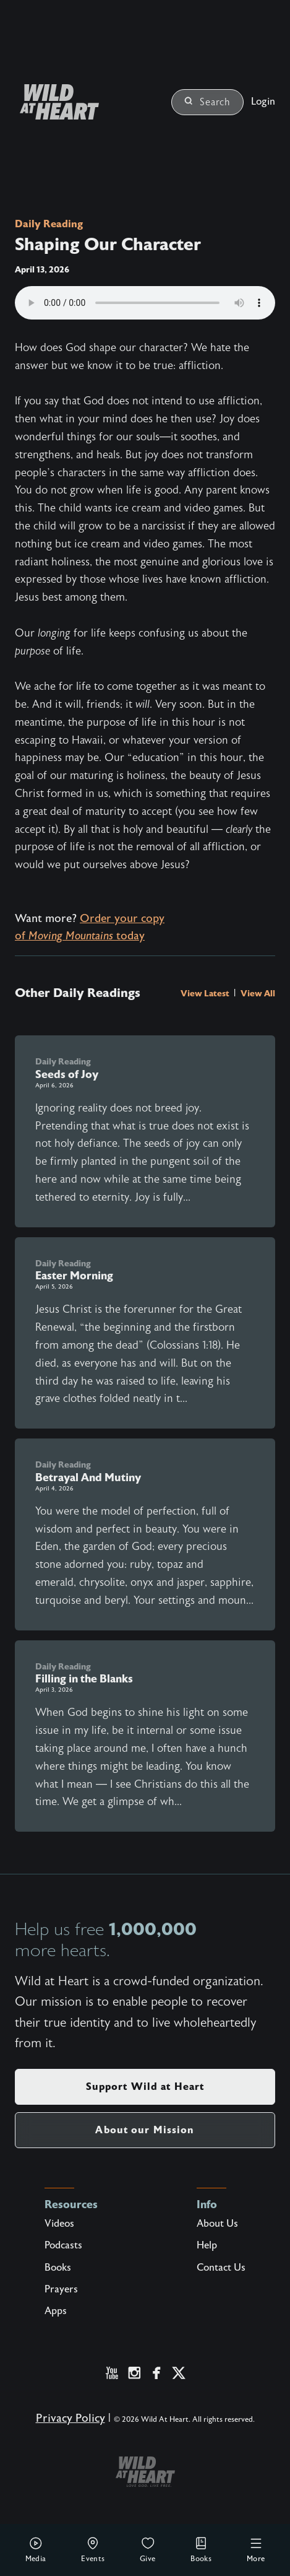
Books (200, 2549)
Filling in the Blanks (84, 1679)
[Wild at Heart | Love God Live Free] (54, 101)
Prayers (61, 2289)
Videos (59, 2223)
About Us (217, 2223)
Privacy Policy (70, 2418)
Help (207, 2245)
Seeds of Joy (66, 1074)
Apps (56, 2311)
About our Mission (144, 2130)
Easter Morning (74, 1275)
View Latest (206, 993)
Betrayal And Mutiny (88, 1477)
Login (263, 101)
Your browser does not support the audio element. (145, 303)
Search (207, 102)
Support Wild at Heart (145, 2086)
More (256, 2549)
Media (35, 2549)
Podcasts (63, 2245)
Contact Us (221, 2267)
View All (258, 993)
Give (148, 2549)
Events (92, 2549)
